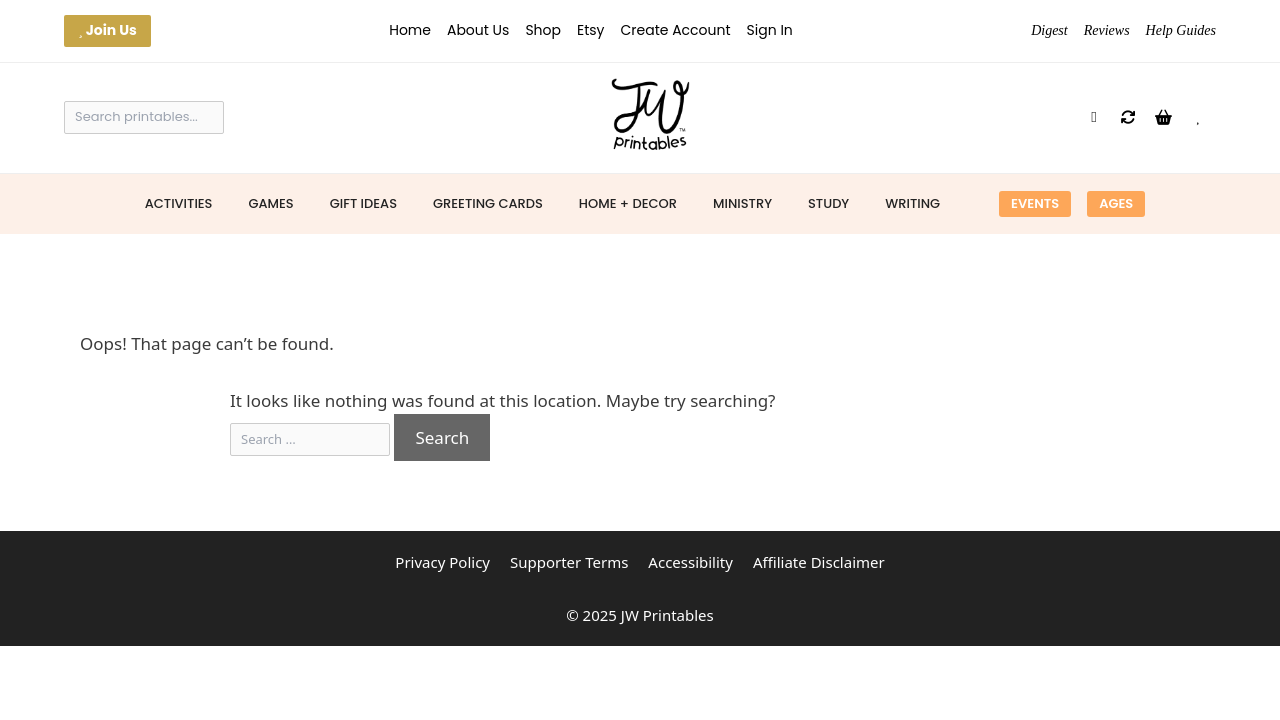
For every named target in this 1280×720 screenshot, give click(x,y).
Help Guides (1181, 30)
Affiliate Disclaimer (819, 562)
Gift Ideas (363, 203)
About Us (478, 30)
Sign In (770, 30)
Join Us (107, 30)
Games (270, 203)
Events (1035, 203)
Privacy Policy (442, 562)
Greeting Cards (488, 203)
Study (828, 203)
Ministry (742, 203)
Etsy (590, 30)
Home (410, 30)
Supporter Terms (569, 562)
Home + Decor (628, 203)
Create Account (675, 30)
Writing (912, 203)
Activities (179, 203)
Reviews (1107, 30)
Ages (1116, 203)
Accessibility (690, 562)
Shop (543, 30)
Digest (1049, 30)
